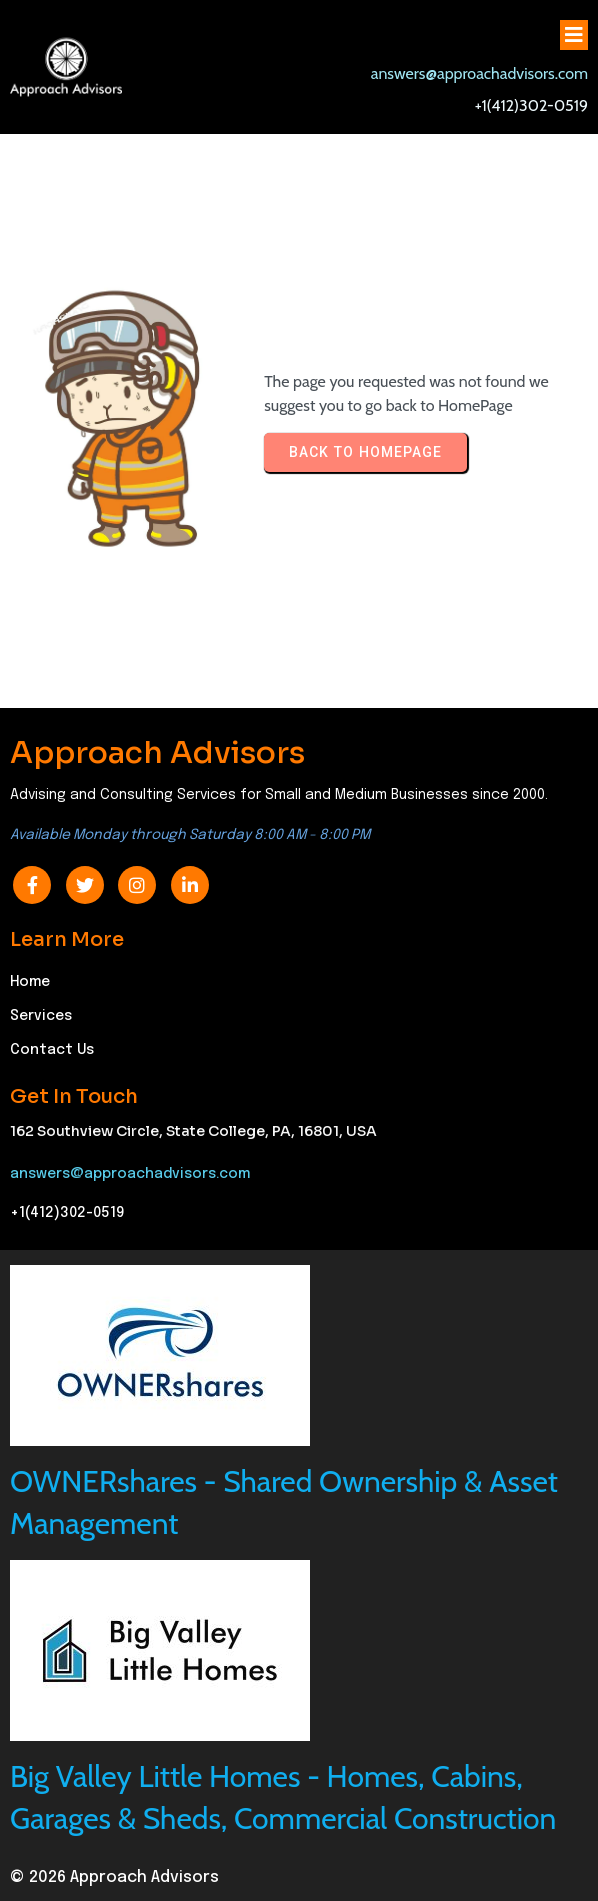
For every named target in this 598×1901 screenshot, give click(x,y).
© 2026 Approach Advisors (114, 1877)
